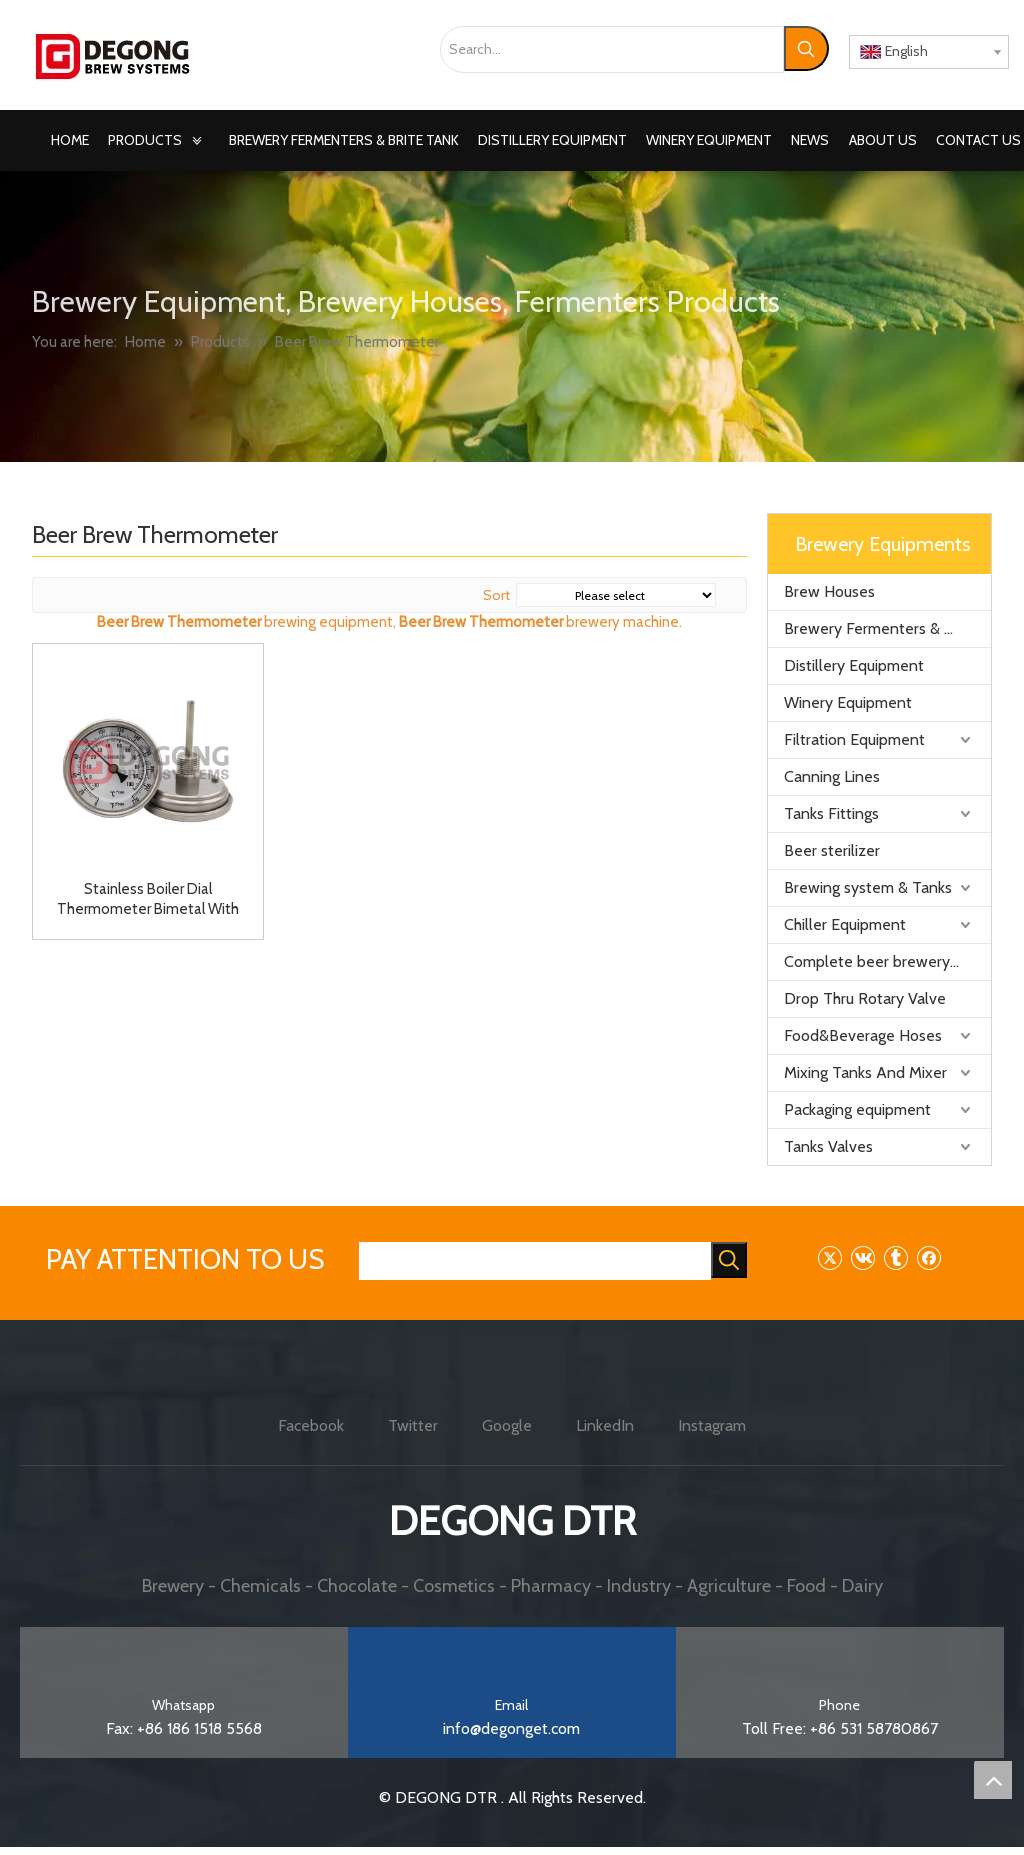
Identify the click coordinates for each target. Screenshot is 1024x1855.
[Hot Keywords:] (806, 48)
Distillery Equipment (854, 665)
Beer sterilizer (832, 850)
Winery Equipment (848, 702)
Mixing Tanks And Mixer (865, 1072)
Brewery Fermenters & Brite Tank (887, 628)
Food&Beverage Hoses (863, 1035)
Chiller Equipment (845, 924)
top (993, 1780)
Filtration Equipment (854, 739)
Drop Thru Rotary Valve (865, 998)
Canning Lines (832, 776)
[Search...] (611, 49)
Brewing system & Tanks (868, 887)
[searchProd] (535, 1261)
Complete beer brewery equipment (887, 961)
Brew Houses (829, 591)
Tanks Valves (828, 1146)
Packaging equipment (857, 1109)
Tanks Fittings (831, 813)
